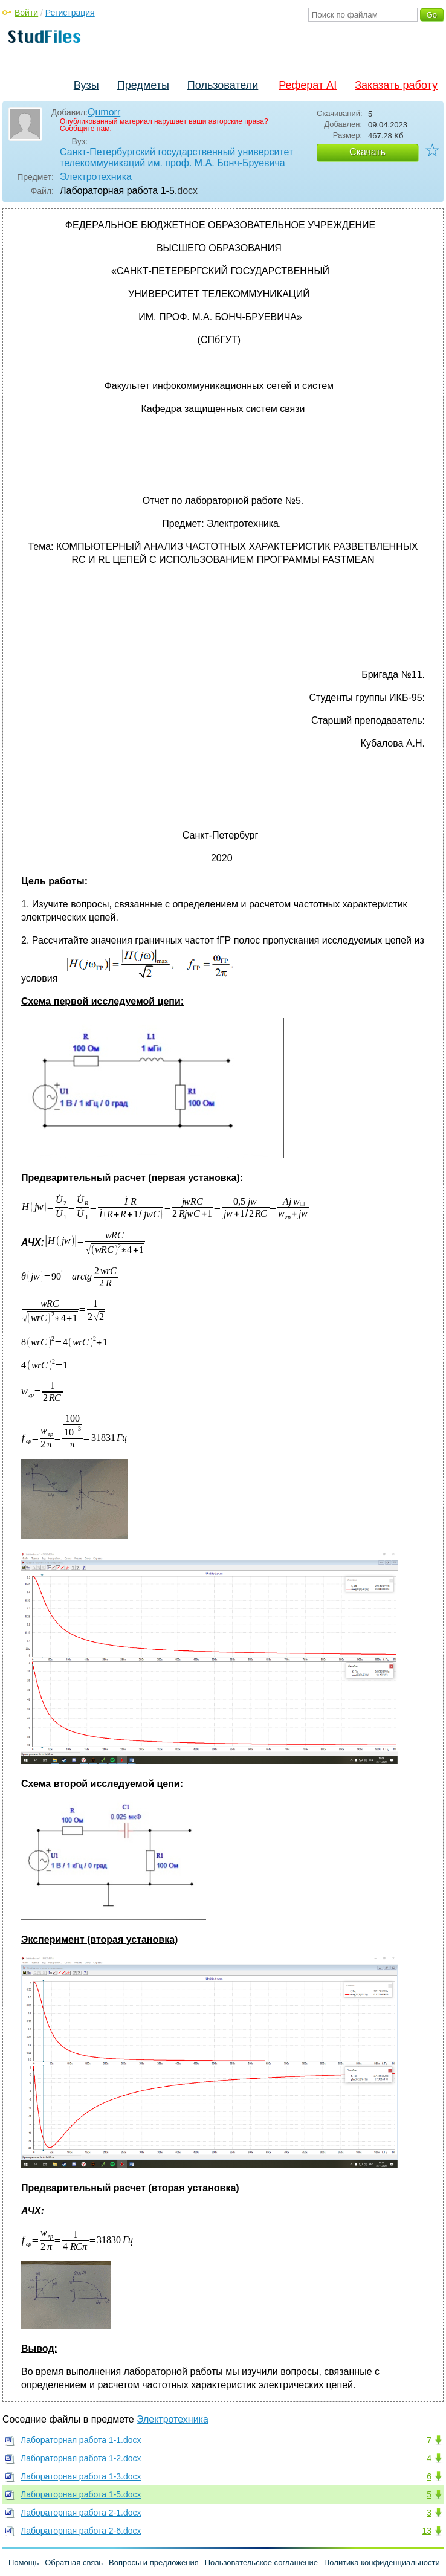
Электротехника (96, 177)
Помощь (23, 2562)
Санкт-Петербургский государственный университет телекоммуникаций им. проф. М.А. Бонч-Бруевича (176, 157)
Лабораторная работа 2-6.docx (81, 2531)
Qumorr (104, 112)
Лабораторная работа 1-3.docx (81, 2476)
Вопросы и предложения (154, 2562)
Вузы (86, 85)
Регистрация (70, 13)
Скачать (367, 152)
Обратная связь (74, 2562)
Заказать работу (396, 85)
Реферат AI (308, 85)
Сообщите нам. (86, 128)
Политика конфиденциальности (382, 2562)
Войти (26, 13)
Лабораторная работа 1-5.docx (81, 2494)
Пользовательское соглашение (261, 2562)
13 (426, 2531)
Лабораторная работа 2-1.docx (81, 2512)
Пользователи (222, 85)
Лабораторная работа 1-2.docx (81, 2458)
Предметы (143, 85)
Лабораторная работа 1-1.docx (81, 2440)
